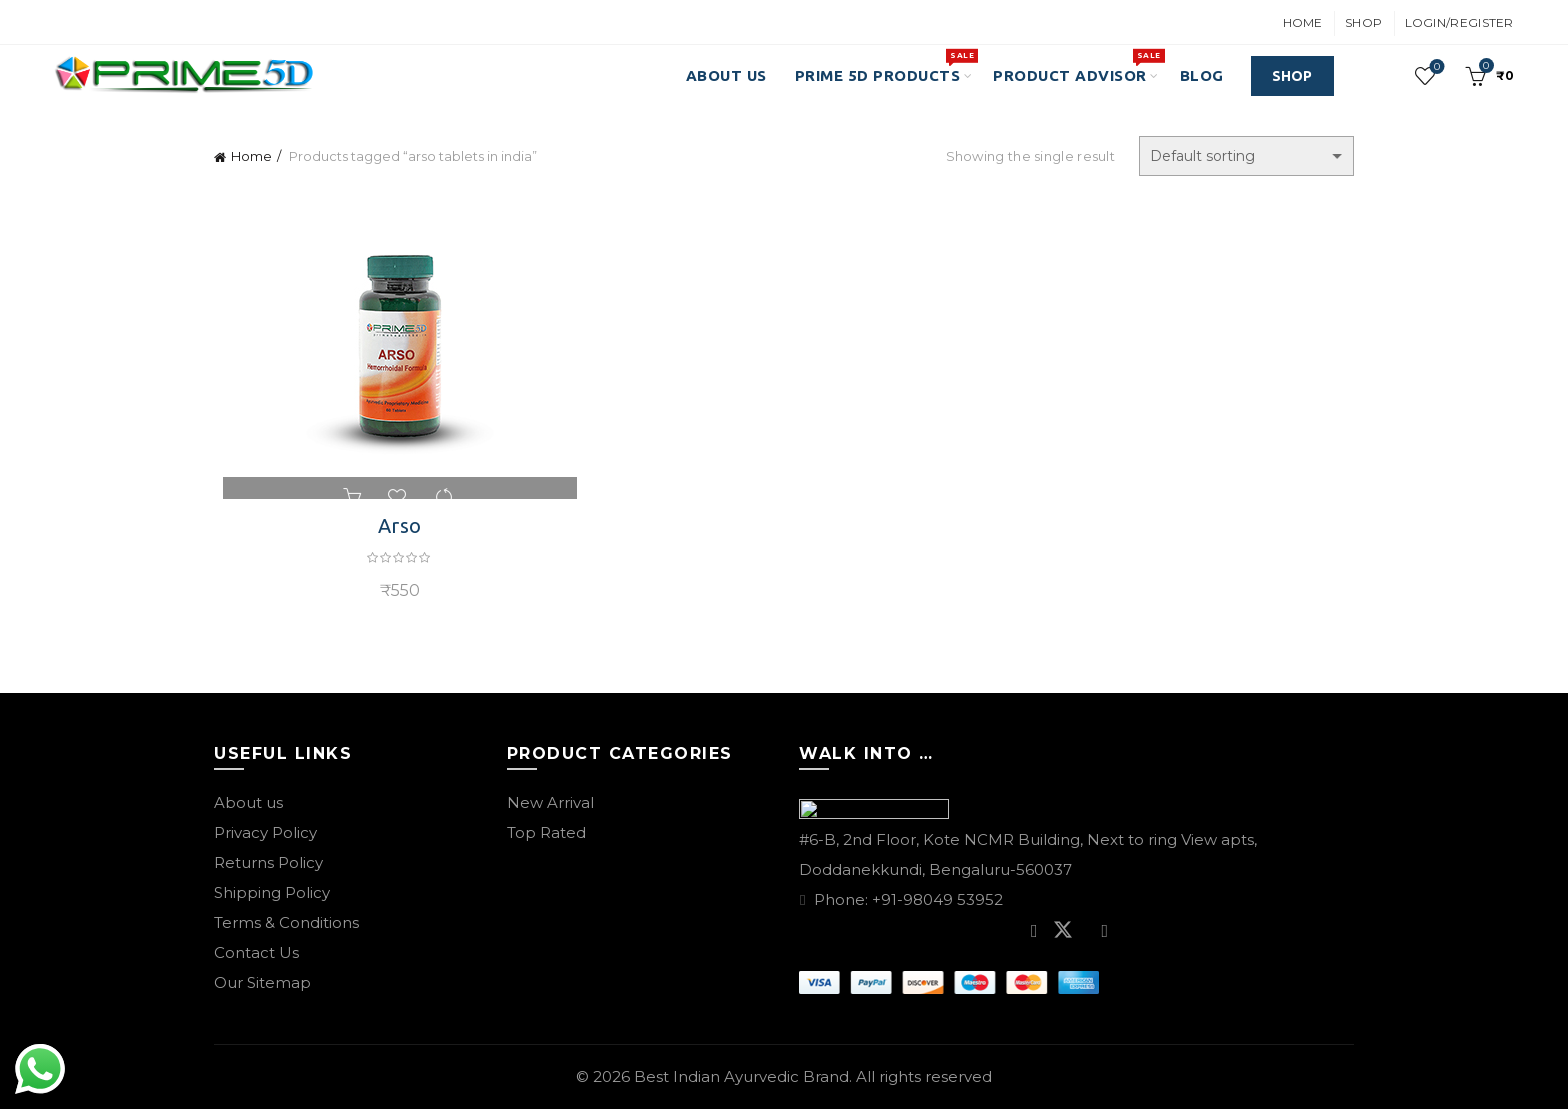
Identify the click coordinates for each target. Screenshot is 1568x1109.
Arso (393, 525)
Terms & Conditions (286, 922)
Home (1303, 22)
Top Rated (546, 832)
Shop (1363, 22)
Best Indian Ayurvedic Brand (741, 1076)
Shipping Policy (272, 892)
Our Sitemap (262, 982)
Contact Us (256, 952)
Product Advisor (1076, 66)
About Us (726, 75)
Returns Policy (268, 862)
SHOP (1292, 76)
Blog (1202, 75)
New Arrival (550, 802)
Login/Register (1459, 22)
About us (248, 802)
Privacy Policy (265, 832)
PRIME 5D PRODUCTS (884, 66)
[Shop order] (1246, 156)
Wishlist (1434, 67)
